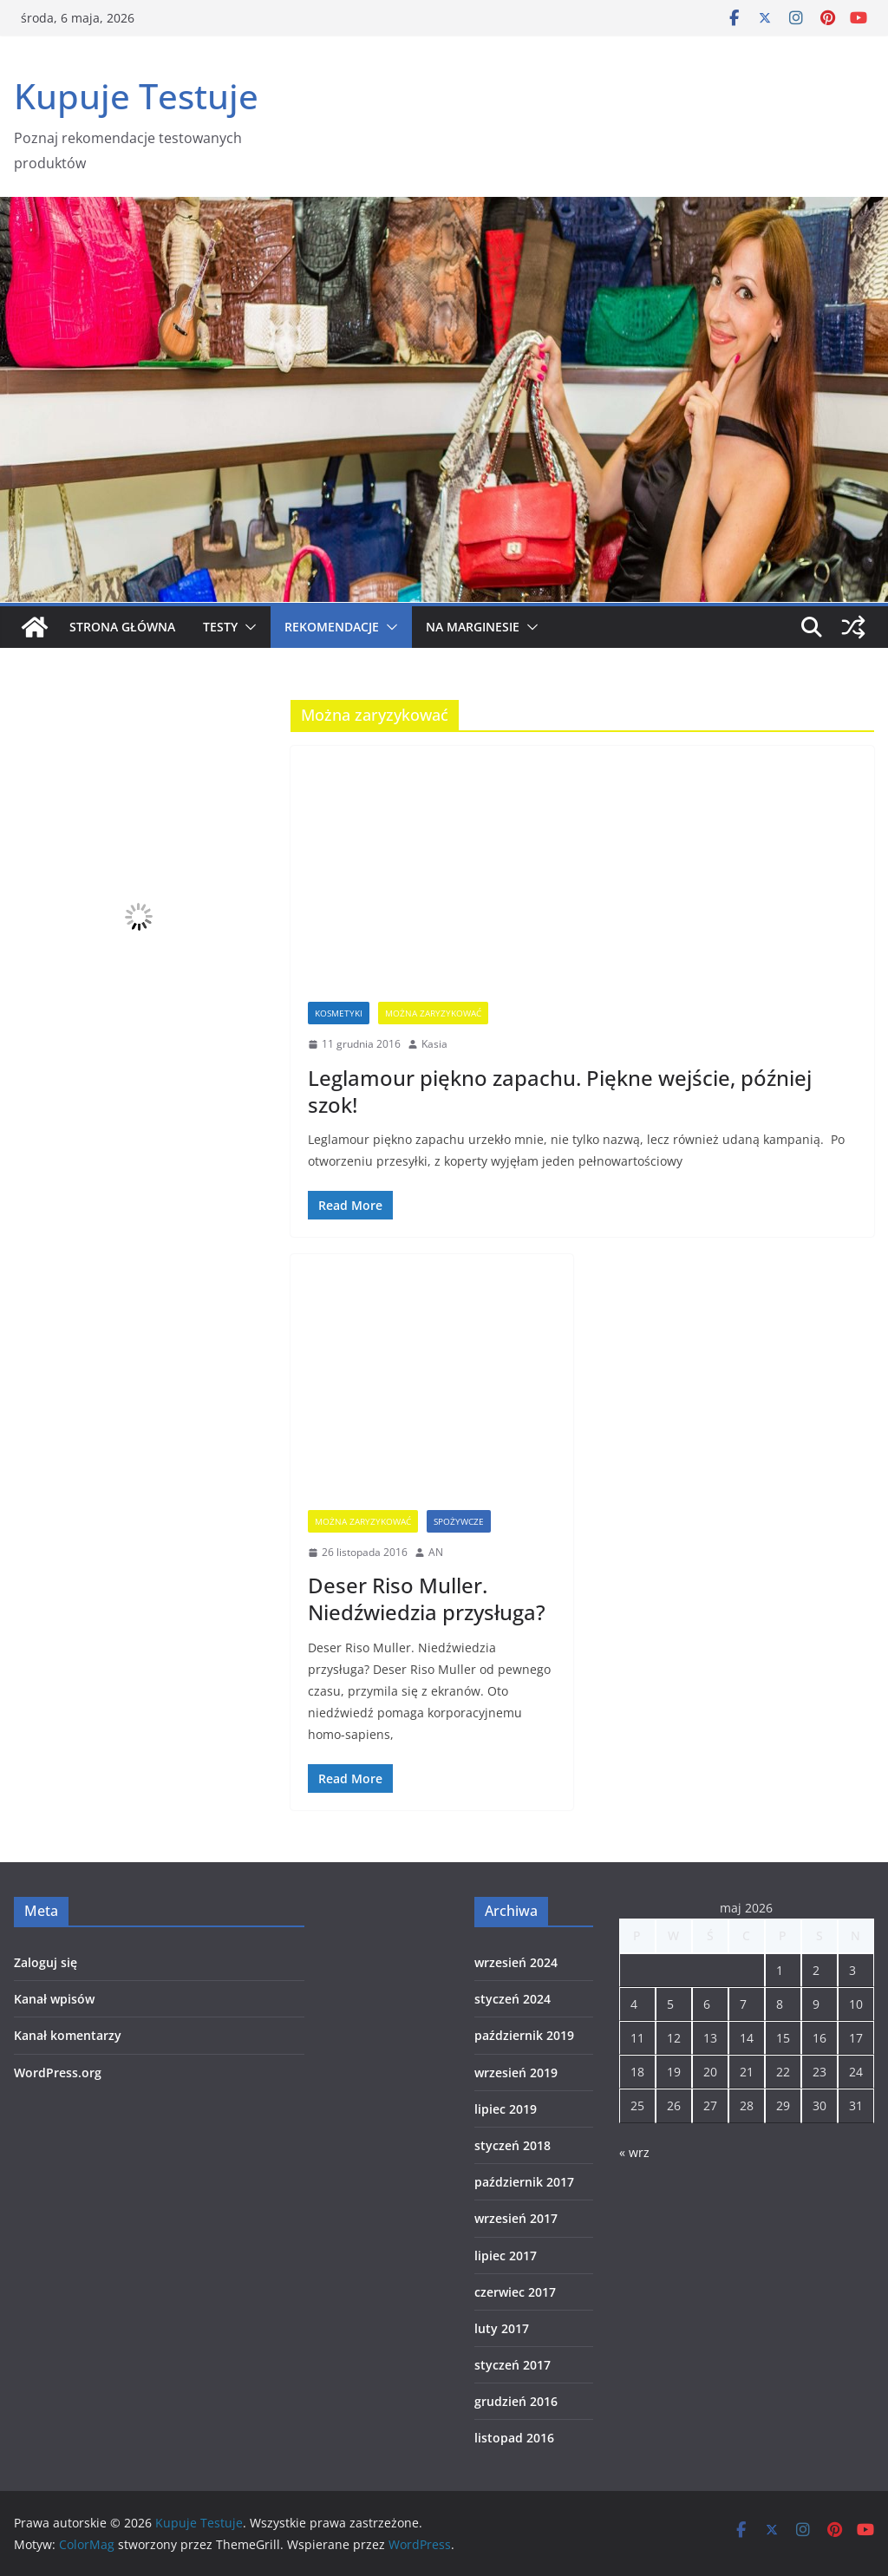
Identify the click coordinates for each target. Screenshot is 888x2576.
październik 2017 (524, 2182)
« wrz (634, 2152)
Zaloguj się (45, 1962)
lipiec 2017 (505, 2255)
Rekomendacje (331, 626)
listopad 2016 (514, 2437)
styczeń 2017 (512, 2365)
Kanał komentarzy (67, 2035)
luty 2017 (501, 2328)
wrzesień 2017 (516, 2218)
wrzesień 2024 (516, 1962)
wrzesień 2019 (516, 2072)
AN (435, 1552)
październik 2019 (524, 2035)
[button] (247, 627)
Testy (220, 626)
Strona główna (122, 626)
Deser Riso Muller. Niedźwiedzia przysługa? (426, 1598)
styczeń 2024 (512, 1999)
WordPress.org (57, 2072)
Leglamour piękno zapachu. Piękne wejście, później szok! (560, 1091)
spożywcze (459, 1521)
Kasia (434, 1043)
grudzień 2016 (516, 2401)
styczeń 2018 (512, 2145)
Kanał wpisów (54, 1999)
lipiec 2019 (505, 2109)
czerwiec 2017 (515, 2292)
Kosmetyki (338, 1013)
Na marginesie (472, 626)
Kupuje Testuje (136, 96)
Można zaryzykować (433, 1013)
